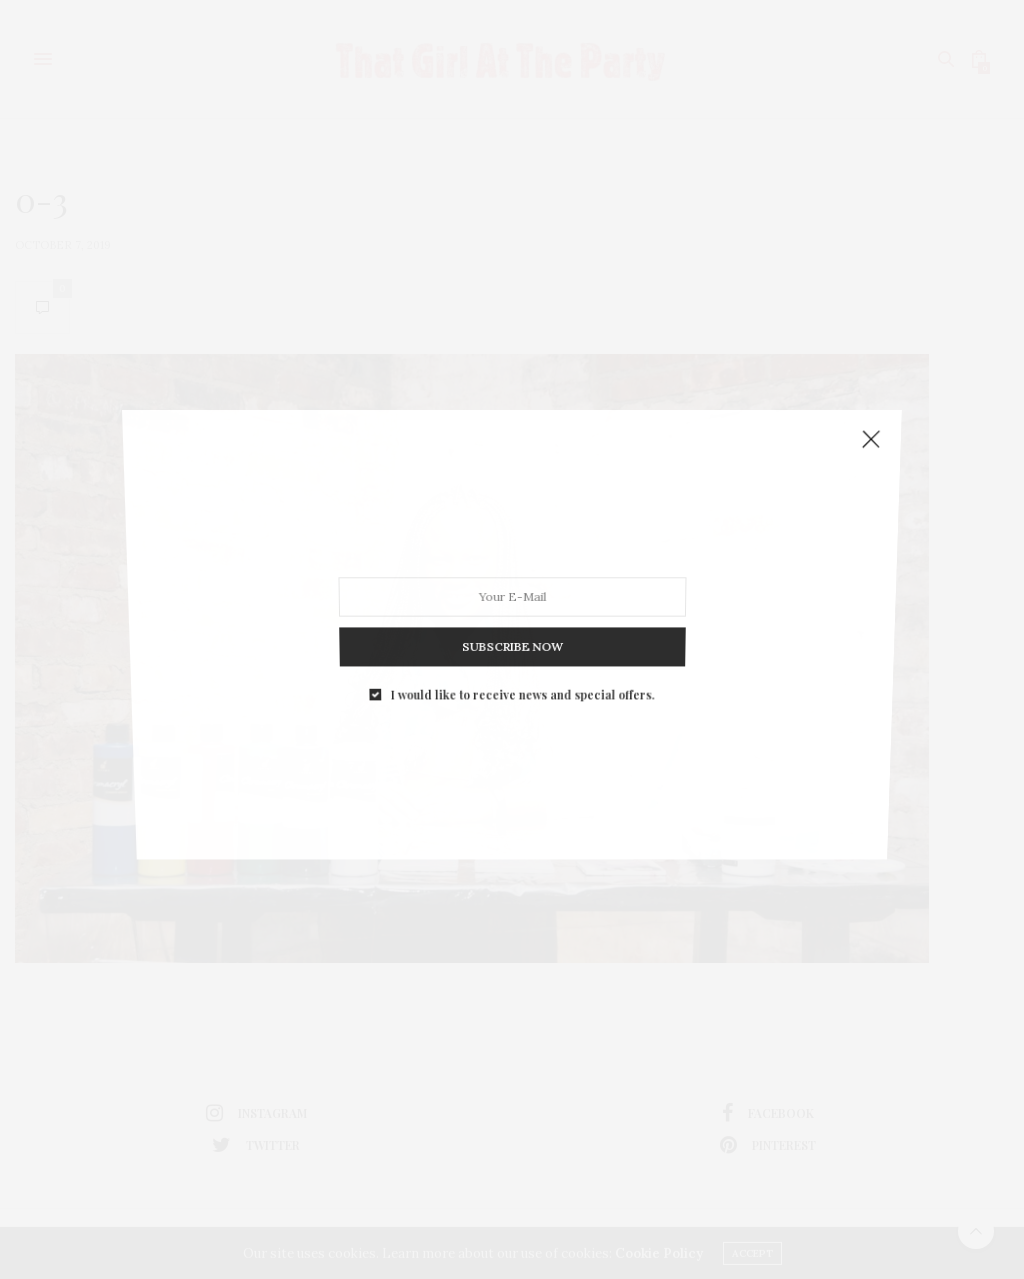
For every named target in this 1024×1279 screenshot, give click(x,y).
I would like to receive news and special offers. (521, 673)
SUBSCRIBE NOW (511, 631)
